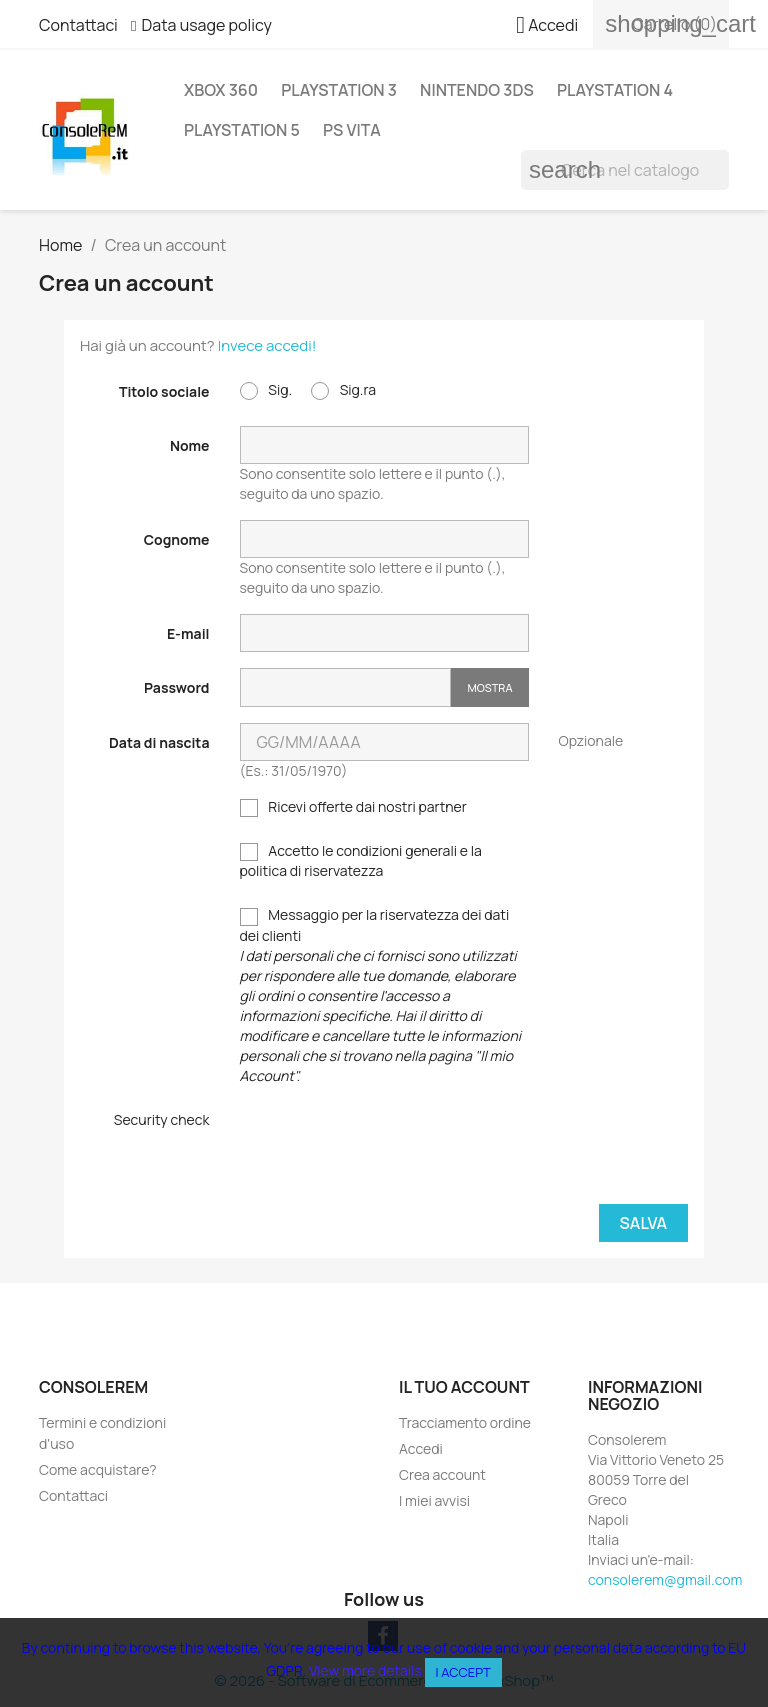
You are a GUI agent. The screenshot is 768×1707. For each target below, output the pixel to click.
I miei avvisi (434, 1500)
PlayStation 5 (242, 130)
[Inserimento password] (346, 687)
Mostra (489, 687)
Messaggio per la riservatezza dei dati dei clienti (380, 994)
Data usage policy (207, 25)
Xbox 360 (221, 90)
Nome (190, 445)
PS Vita (352, 130)
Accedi (421, 1448)
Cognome (177, 539)
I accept (463, 1672)
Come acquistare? (98, 1469)
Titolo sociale (164, 391)
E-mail (188, 633)
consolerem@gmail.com (665, 1579)
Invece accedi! (267, 345)
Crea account (442, 1474)
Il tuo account (464, 1387)
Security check (162, 1119)
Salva (643, 1223)
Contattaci (78, 25)
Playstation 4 (615, 90)
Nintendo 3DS (477, 90)
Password (176, 687)
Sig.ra (343, 390)
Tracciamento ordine (465, 1422)
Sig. (266, 390)
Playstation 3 (339, 90)
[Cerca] (625, 170)
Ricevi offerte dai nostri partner (353, 807)
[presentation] (392, 1149)
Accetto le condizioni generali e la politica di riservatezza (361, 860)
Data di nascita (159, 742)
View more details (365, 1670)
